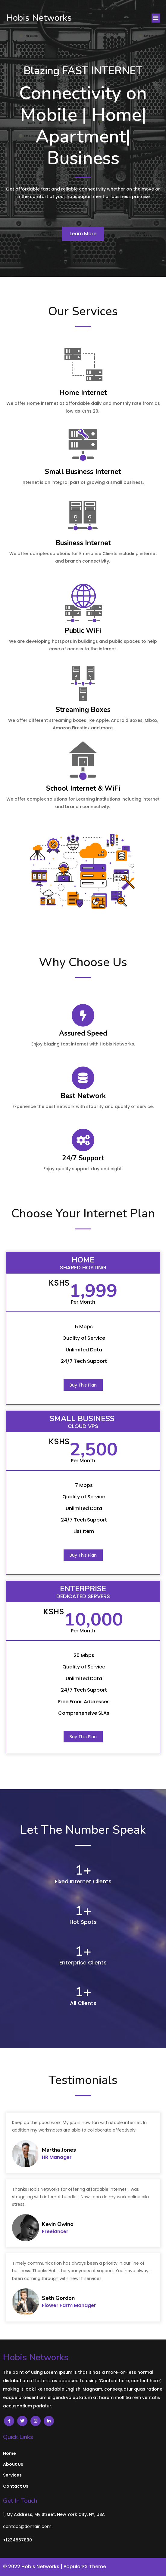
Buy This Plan (83, 1385)
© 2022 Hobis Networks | (33, 2566)
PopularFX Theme (85, 2566)
